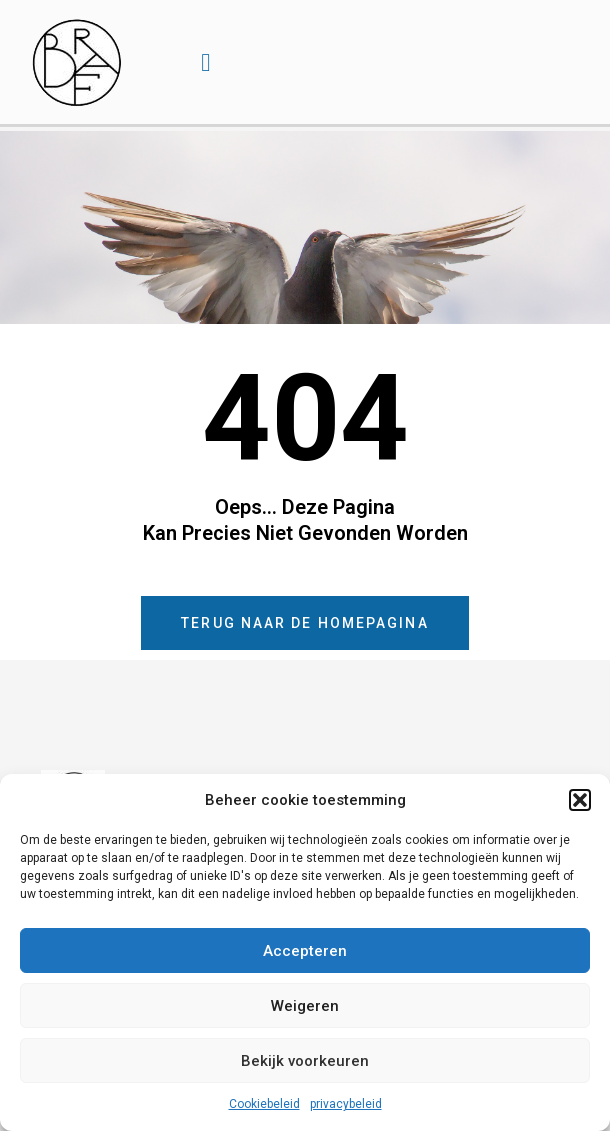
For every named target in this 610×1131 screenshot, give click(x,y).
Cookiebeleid (264, 1104)
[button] (580, 800)
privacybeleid (346, 1104)
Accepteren (305, 951)
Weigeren (305, 1006)
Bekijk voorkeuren (305, 1061)
